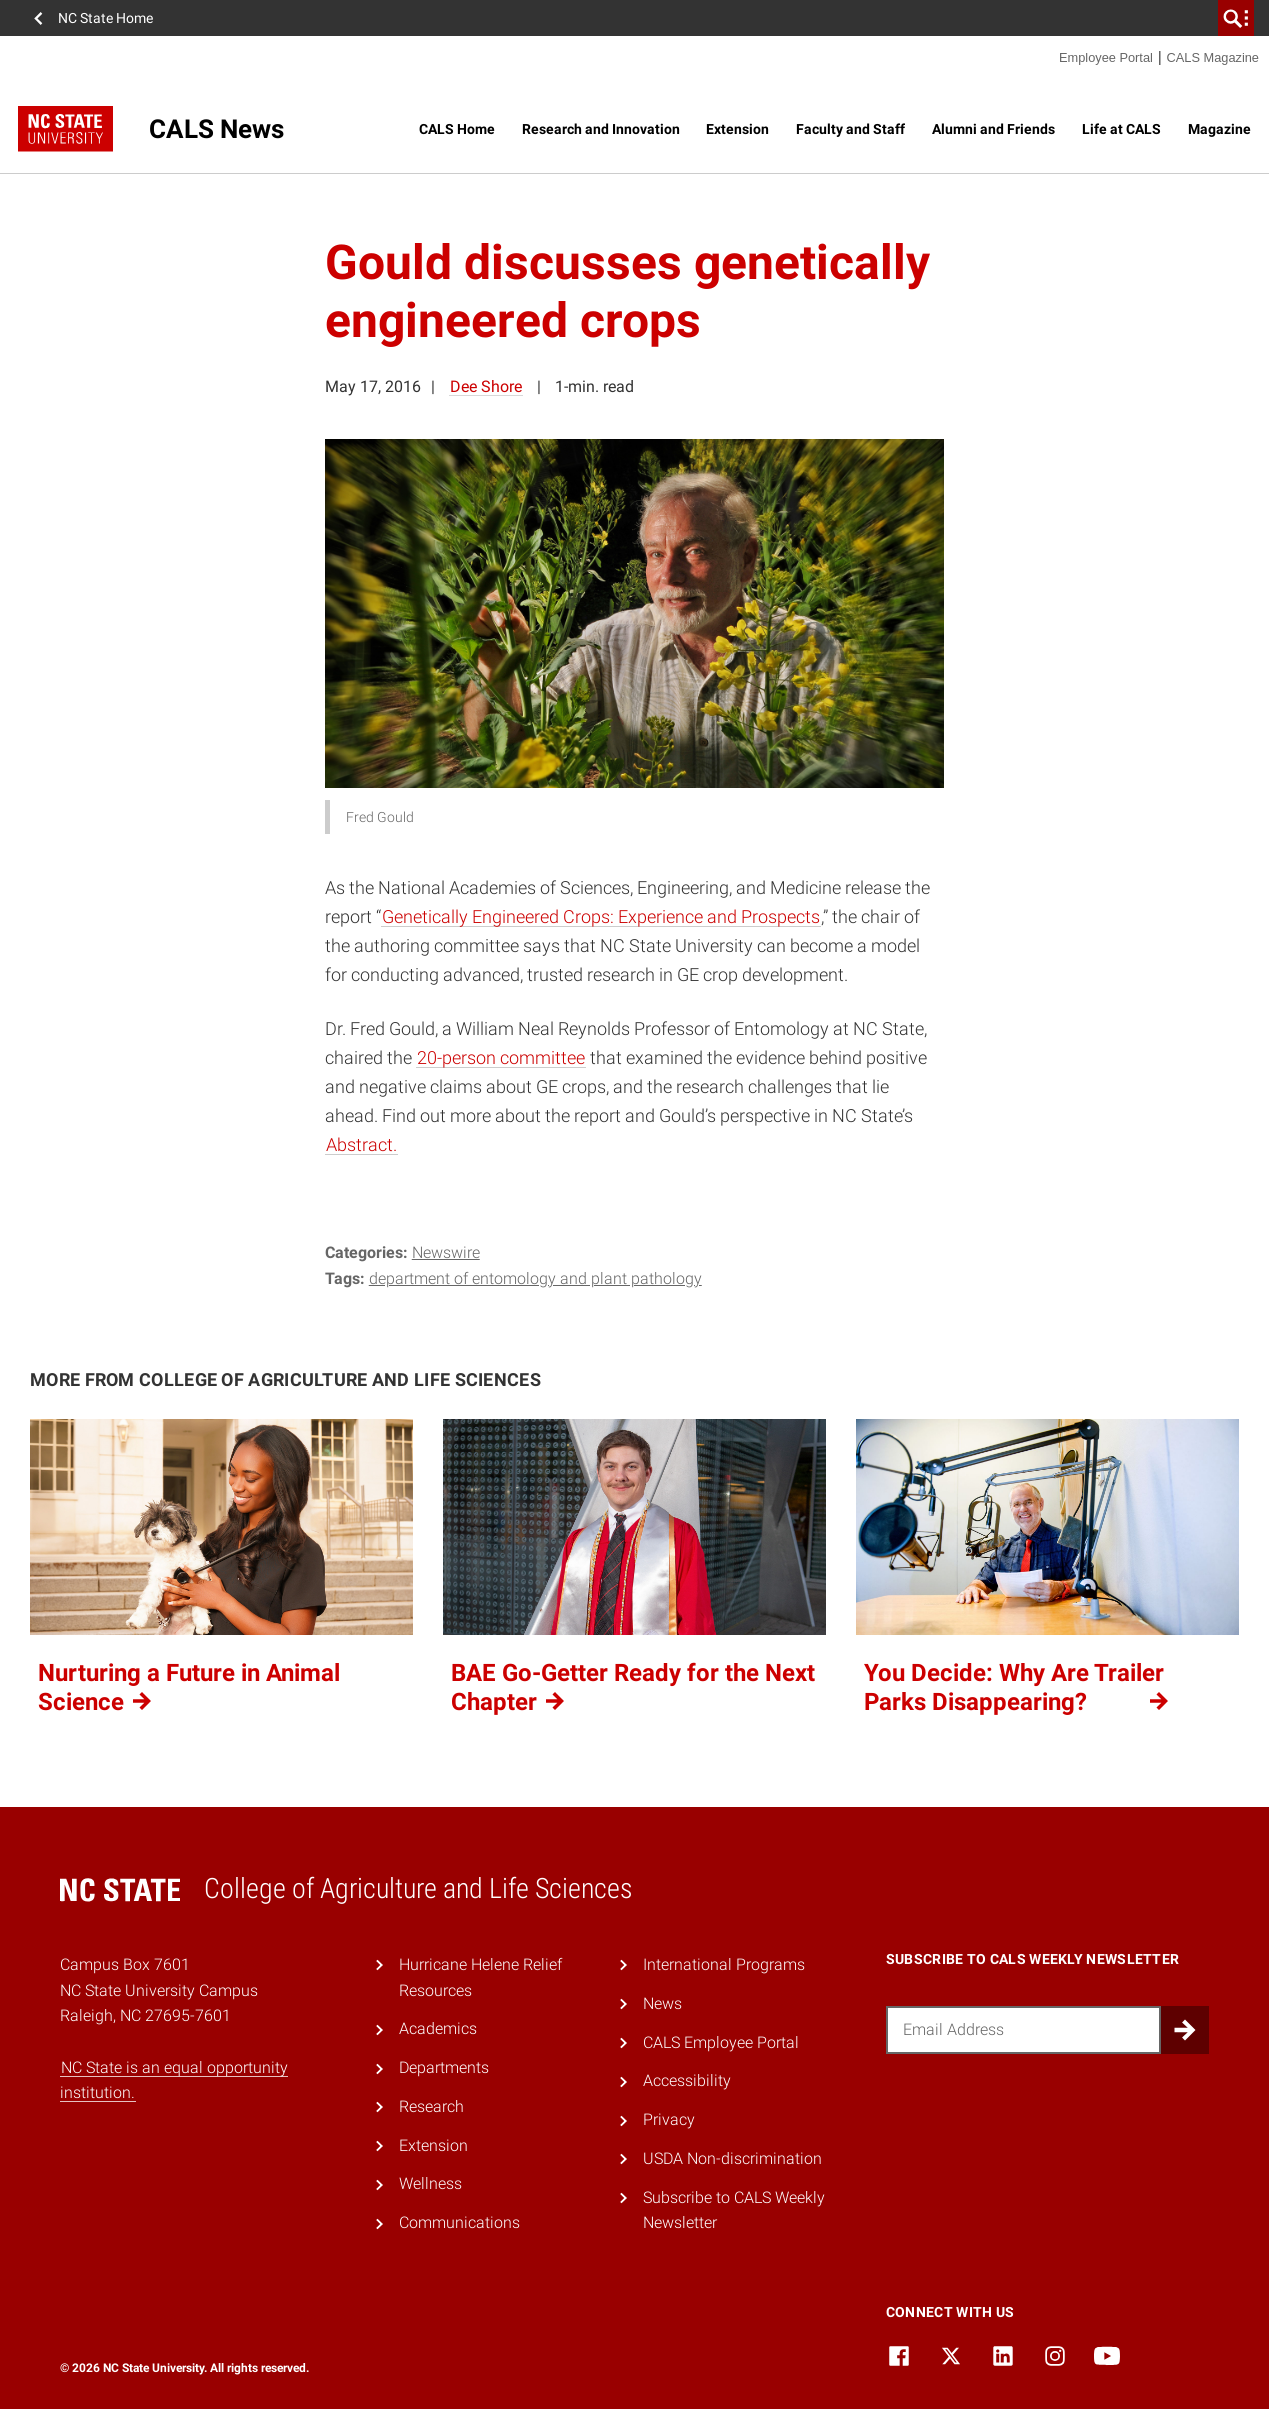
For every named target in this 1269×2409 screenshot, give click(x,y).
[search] (1236, 18)
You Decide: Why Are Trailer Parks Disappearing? (1017, 1687)
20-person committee (501, 1057)
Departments (444, 2067)
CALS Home (457, 129)
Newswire (446, 1252)
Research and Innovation (601, 129)
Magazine (1219, 129)
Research (431, 2106)
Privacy (669, 2119)
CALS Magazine (1213, 57)
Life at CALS (1121, 129)
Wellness (430, 2183)
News (662, 2003)
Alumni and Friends (993, 129)
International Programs (724, 1964)
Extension (737, 129)
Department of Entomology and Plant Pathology (535, 1278)
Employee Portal (1106, 57)
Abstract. (361, 1144)
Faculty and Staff (850, 129)
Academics (438, 2028)
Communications (459, 2222)
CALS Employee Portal (721, 2042)
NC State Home (105, 18)
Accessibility (687, 2080)
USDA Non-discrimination (732, 2158)
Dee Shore (486, 386)
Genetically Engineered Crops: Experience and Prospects (601, 916)
